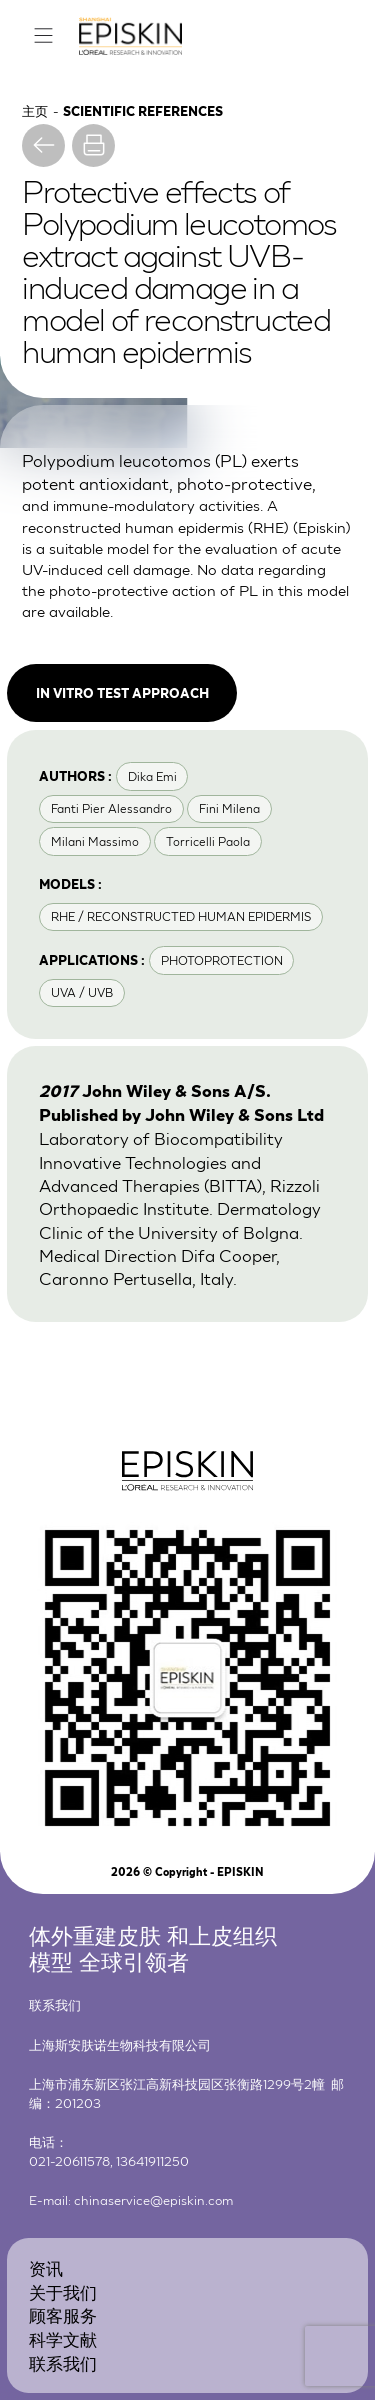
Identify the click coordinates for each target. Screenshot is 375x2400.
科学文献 (63, 2338)
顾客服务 (63, 2314)
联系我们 (63, 2362)
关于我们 (63, 2291)
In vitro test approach (122, 692)
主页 (35, 110)
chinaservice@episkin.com (153, 2199)
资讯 (46, 2267)
